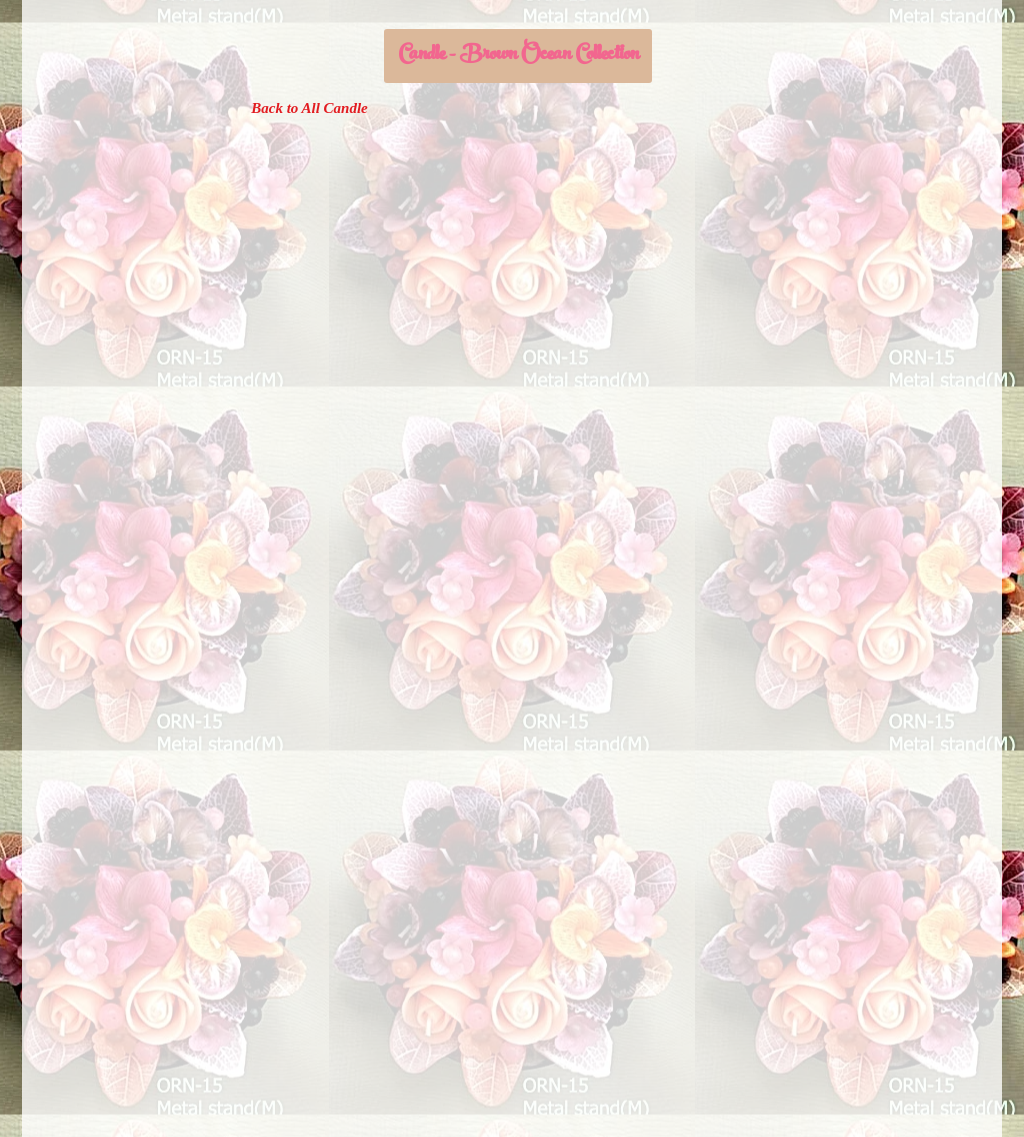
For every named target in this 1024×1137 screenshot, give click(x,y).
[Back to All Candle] (309, 108)
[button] (518, 56)
